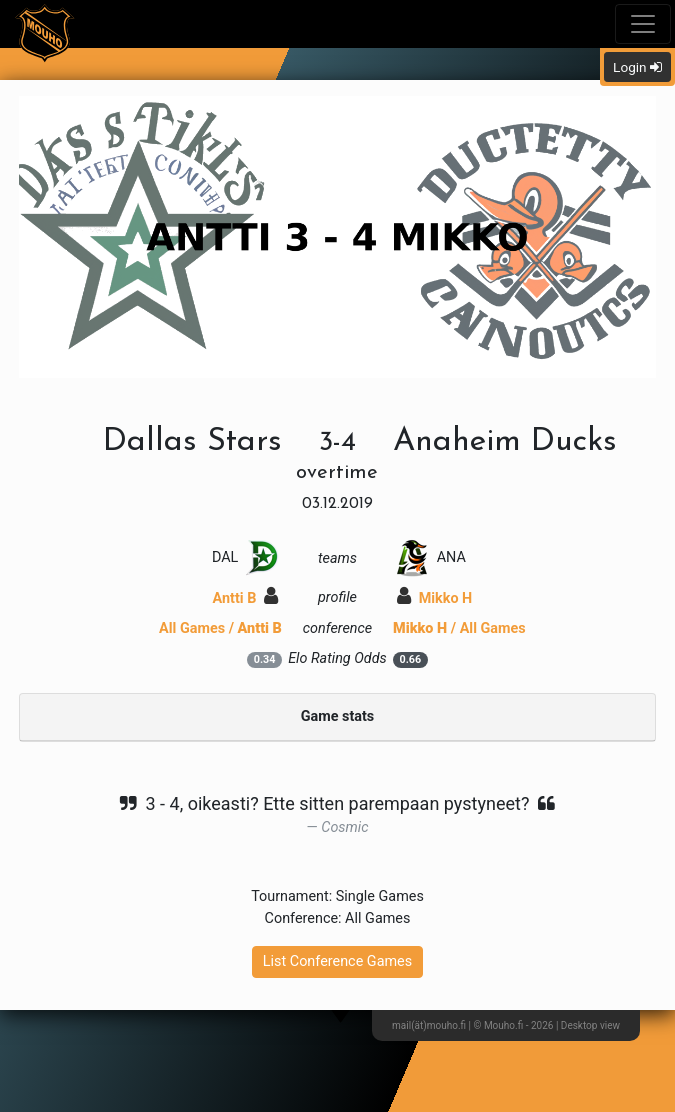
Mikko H (434, 598)
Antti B (245, 598)
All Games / (220, 628)
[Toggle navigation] (643, 24)
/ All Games (459, 628)
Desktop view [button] (590, 1025)
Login (637, 67)
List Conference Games (337, 961)
